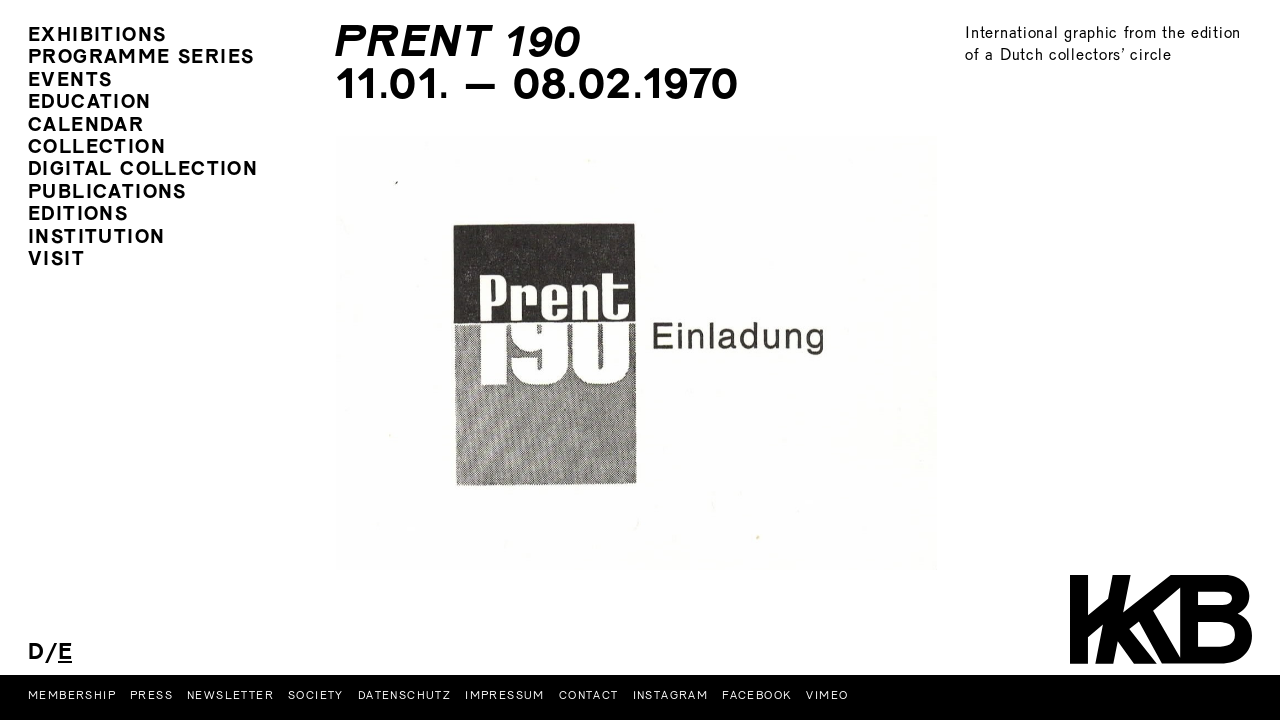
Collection (97, 148)
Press (151, 696)
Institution (96, 238)
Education (90, 103)
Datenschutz (404, 696)
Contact (589, 696)
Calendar (86, 126)
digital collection (143, 170)
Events (70, 81)
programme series (141, 58)
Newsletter (230, 696)
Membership (72, 696)
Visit (56, 260)
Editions (78, 215)
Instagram (671, 696)
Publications (107, 193)
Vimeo (827, 696)
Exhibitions (97, 36)
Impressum (505, 696)
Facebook (757, 696)
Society (316, 696)
